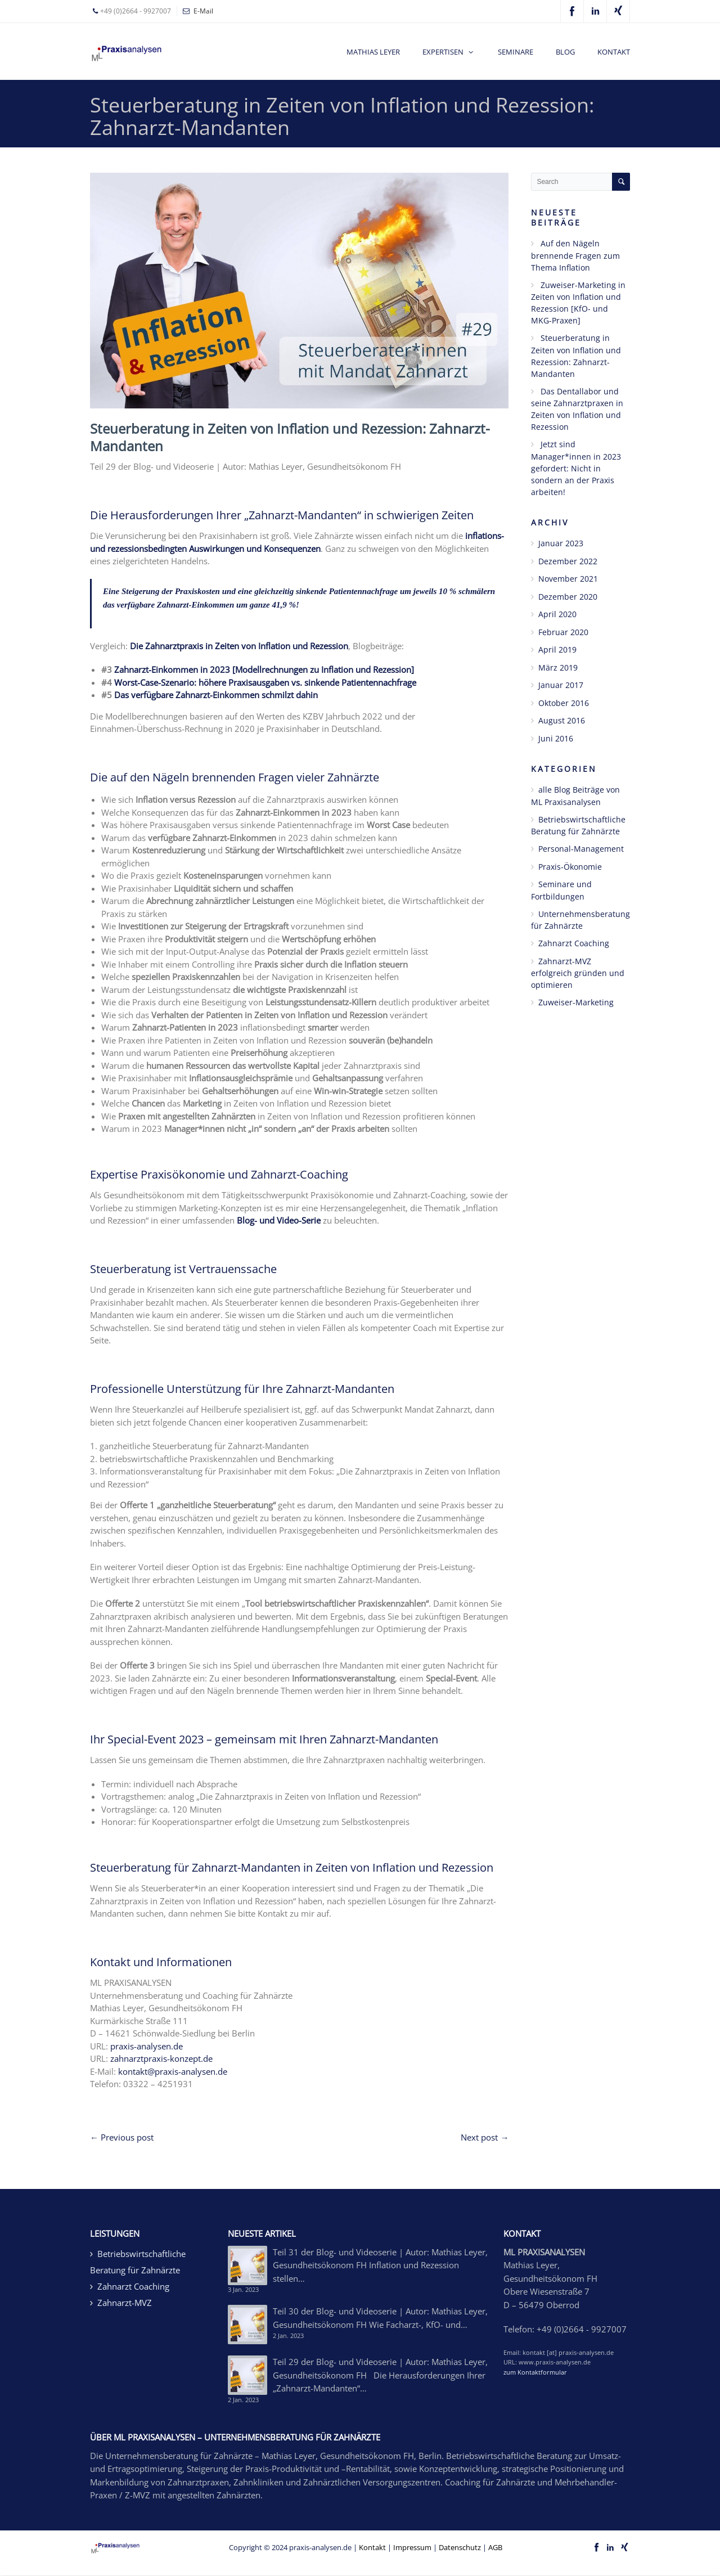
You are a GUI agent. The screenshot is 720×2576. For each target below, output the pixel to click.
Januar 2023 (560, 543)
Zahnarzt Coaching (573, 943)
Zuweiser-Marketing (576, 1002)
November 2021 (568, 578)
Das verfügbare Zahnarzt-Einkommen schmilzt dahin (216, 694)
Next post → (484, 2137)
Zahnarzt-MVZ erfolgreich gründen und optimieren (577, 973)
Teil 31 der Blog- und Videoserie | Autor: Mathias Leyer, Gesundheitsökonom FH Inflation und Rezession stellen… (380, 2265)
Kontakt (372, 2547)
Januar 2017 (560, 685)
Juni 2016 (555, 738)
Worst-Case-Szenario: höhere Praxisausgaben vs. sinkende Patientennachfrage (265, 682)
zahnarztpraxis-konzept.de (161, 2058)
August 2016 (561, 720)
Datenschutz (460, 2547)
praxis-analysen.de (146, 2046)
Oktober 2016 (563, 703)
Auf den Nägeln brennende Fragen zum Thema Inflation (575, 255)
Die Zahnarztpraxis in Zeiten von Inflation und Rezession (239, 645)
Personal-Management (581, 848)
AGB (495, 2547)
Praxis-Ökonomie (570, 866)
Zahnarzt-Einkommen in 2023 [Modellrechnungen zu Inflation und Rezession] (264, 669)
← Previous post (122, 2137)
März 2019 (558, 667)
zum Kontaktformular (535, 2372)
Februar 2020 (563, 632)
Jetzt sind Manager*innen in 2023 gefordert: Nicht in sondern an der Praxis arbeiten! (576, 468)
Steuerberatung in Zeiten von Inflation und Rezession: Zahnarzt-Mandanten (290, 437)
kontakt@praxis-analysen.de (172, 2071)
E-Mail (203, 11)
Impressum (412, 2547)
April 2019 (557, 649)
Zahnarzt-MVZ (124, 2302)
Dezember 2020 (567, 596)
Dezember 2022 (567, 561)
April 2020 (557, 614)
